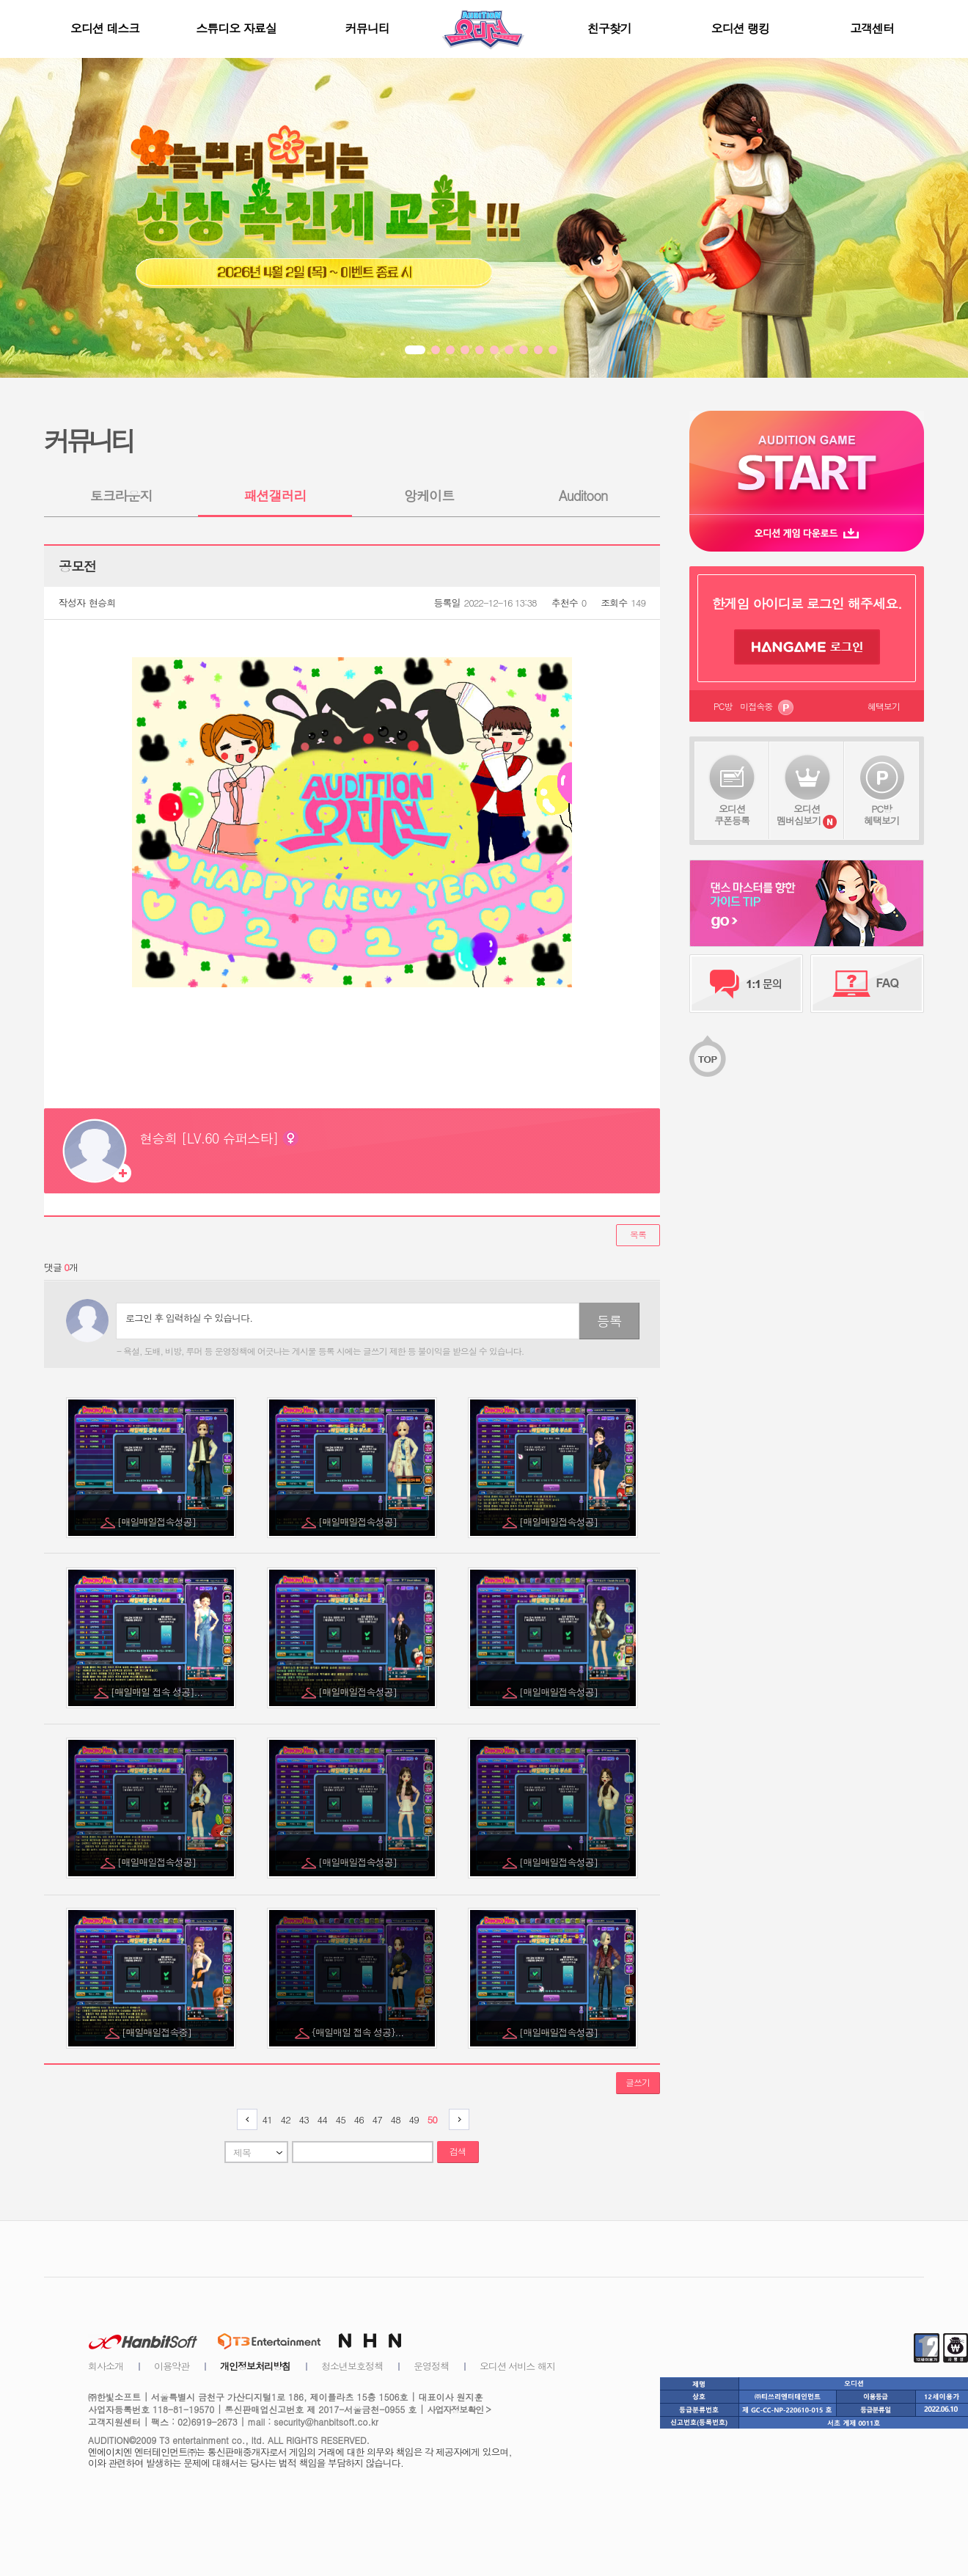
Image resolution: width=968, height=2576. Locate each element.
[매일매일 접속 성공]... (158, 1692)
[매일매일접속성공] (157, 1522)
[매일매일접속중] (158, 2032)
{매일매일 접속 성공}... (359, 2032)
